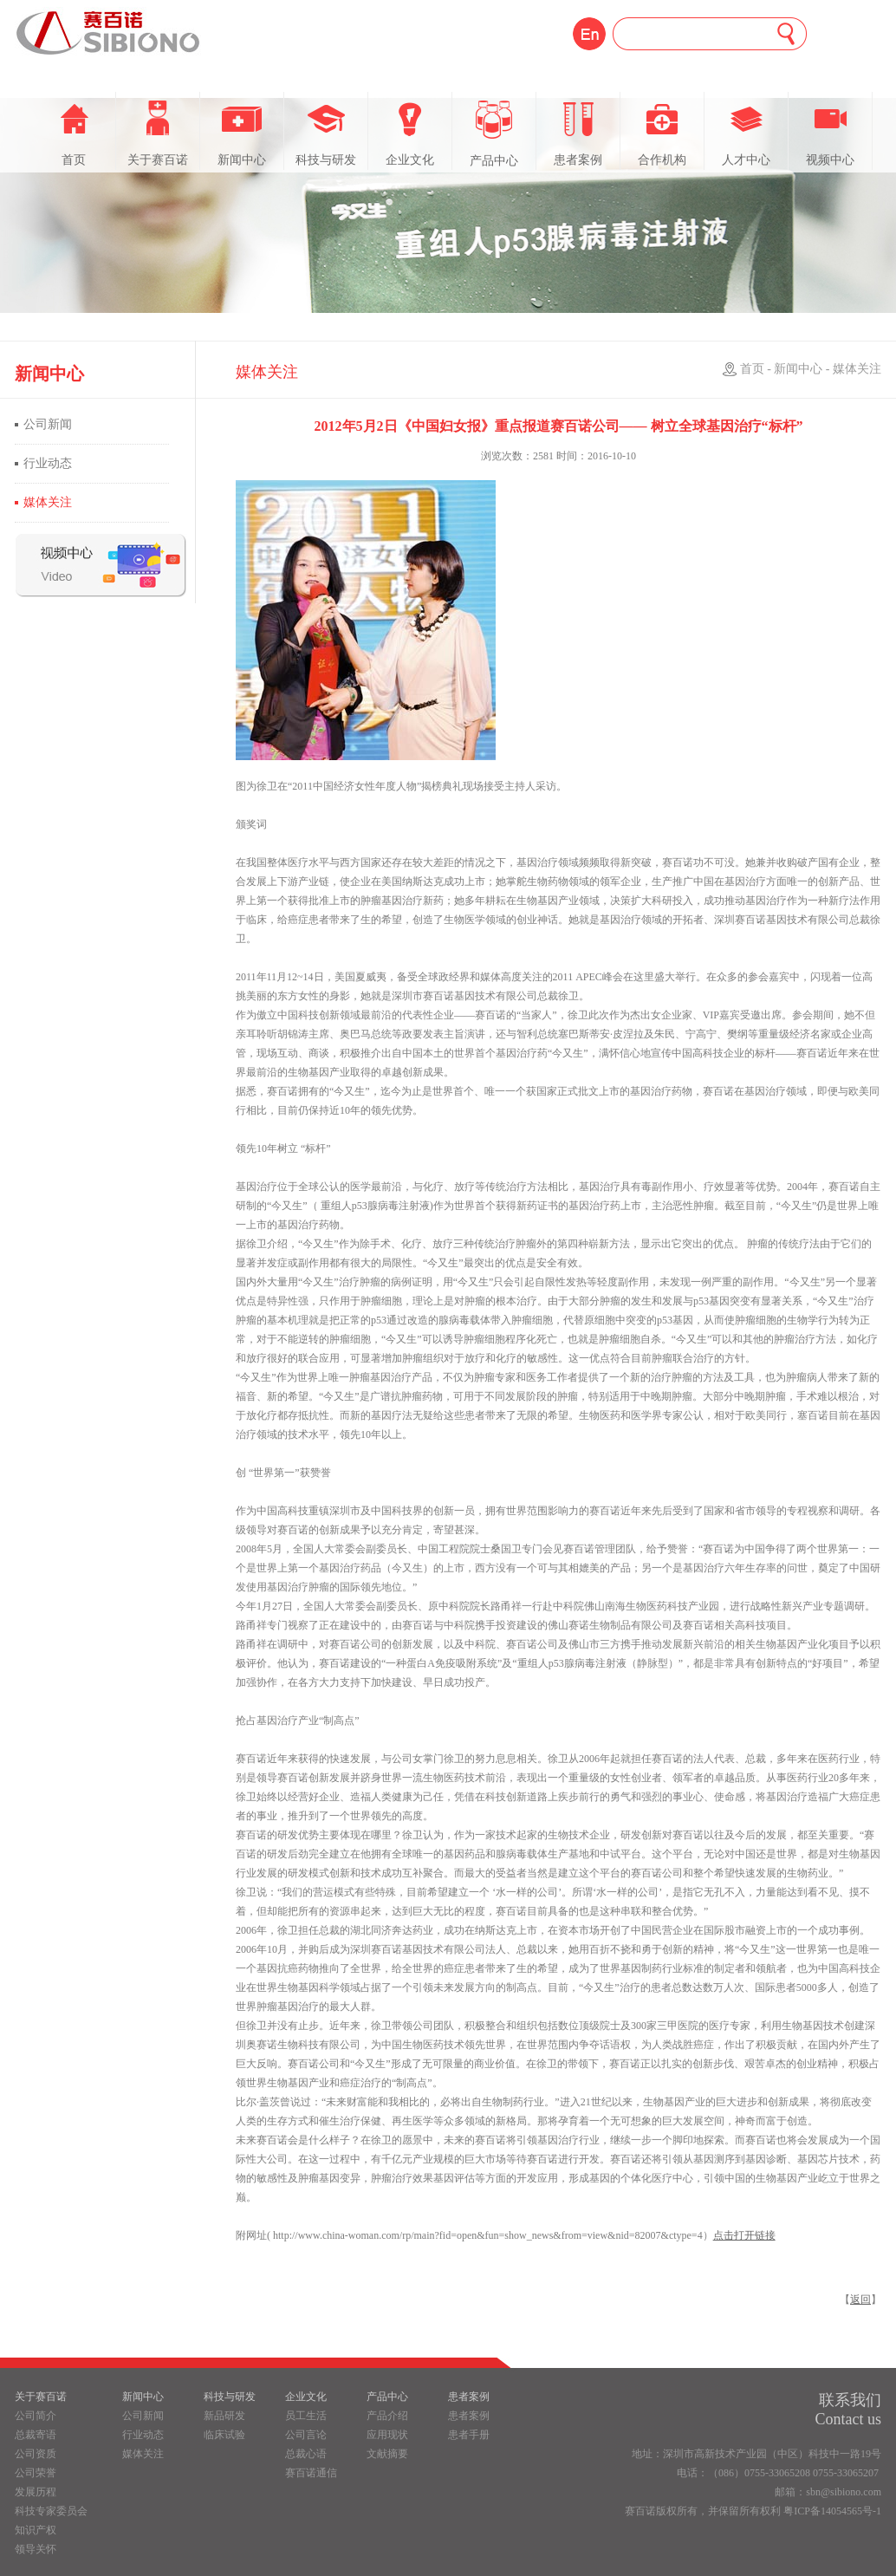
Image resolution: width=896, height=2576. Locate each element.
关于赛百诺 (157, 133)
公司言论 (306, 2435)
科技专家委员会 (51, 2511)
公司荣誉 (35, 2473)
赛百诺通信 (311, 2473)
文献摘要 (387, 2454)
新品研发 (224, 2416)
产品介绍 (387, 2416)
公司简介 (35, 2416)
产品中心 (494, 134)
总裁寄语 (35, 2435)
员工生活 (306, 2416)
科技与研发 (325, 133)
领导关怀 (35, 2549)
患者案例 (578, 133)
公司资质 (35, 2454)
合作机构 (662, 133)
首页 (73, 133)
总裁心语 (306, 2454)
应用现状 (387, 2435)
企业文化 (410, 133)
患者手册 (469, 2435)
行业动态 (47, 463)
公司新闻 (47, 424)
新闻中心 (242, 133)
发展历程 (35, 2492)
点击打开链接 (744, 2235)
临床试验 (224, 2435)
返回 (860, 2299)
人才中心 (746, 133)
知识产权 (35, 2530)
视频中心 (830, 133)
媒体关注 (47, 502)
